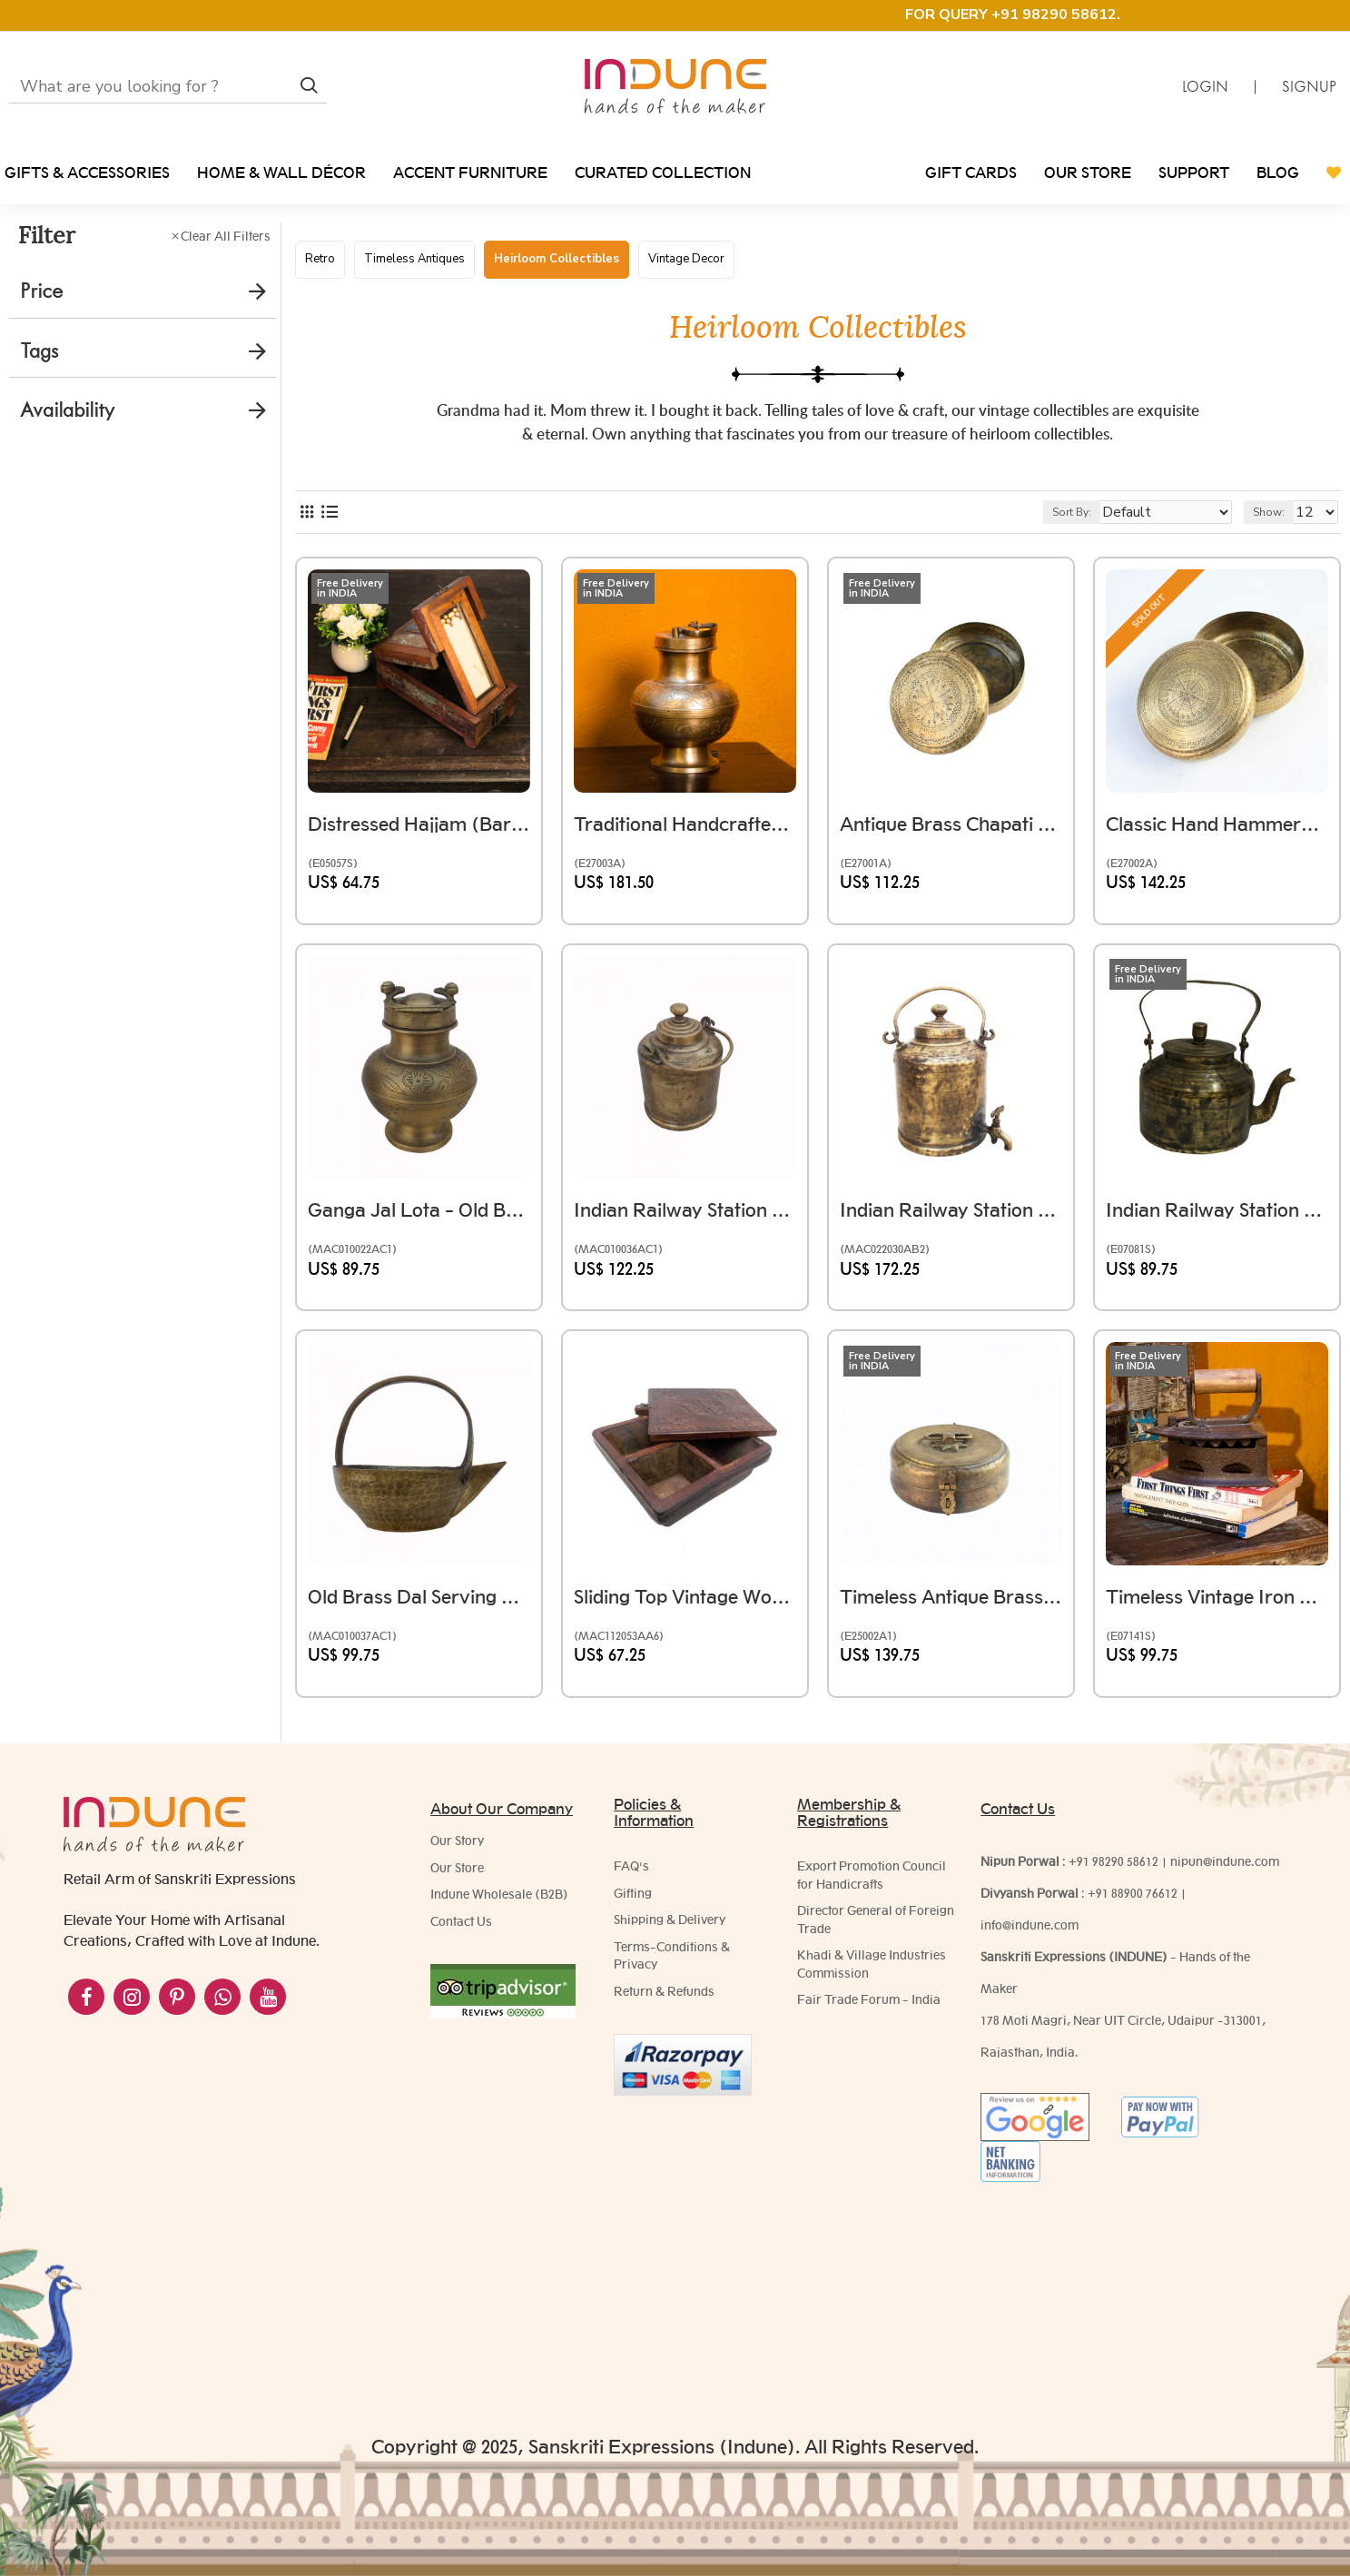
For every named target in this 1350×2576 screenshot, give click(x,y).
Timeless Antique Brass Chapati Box (951, 1624)
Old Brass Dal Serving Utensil (419, 1624)
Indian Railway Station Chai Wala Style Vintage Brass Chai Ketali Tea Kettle (685, 1238)
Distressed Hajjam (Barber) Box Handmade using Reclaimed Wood (419, 851)
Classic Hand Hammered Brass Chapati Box (1217, 851)
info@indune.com (1029, 1934)
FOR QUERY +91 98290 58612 (1011, 15)
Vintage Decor (686, 259)
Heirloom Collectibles (556, 259)
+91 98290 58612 (1113, 1870)
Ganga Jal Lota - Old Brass (419, 1238)
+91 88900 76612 (1133, 1902)
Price (41, 291)
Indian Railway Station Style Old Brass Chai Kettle (1217, 1238)
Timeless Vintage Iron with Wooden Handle (1217, 1624)
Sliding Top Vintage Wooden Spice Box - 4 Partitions (685, 1624)
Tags (39, 351)
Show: (1277, 547)
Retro (320, 259)
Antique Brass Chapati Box (951, 851)
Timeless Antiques (414, 259)
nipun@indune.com (1224, 1870)
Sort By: (1101, 547)
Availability (67, 410)
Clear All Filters (226, 236)
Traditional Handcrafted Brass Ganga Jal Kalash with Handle (685, 851)
